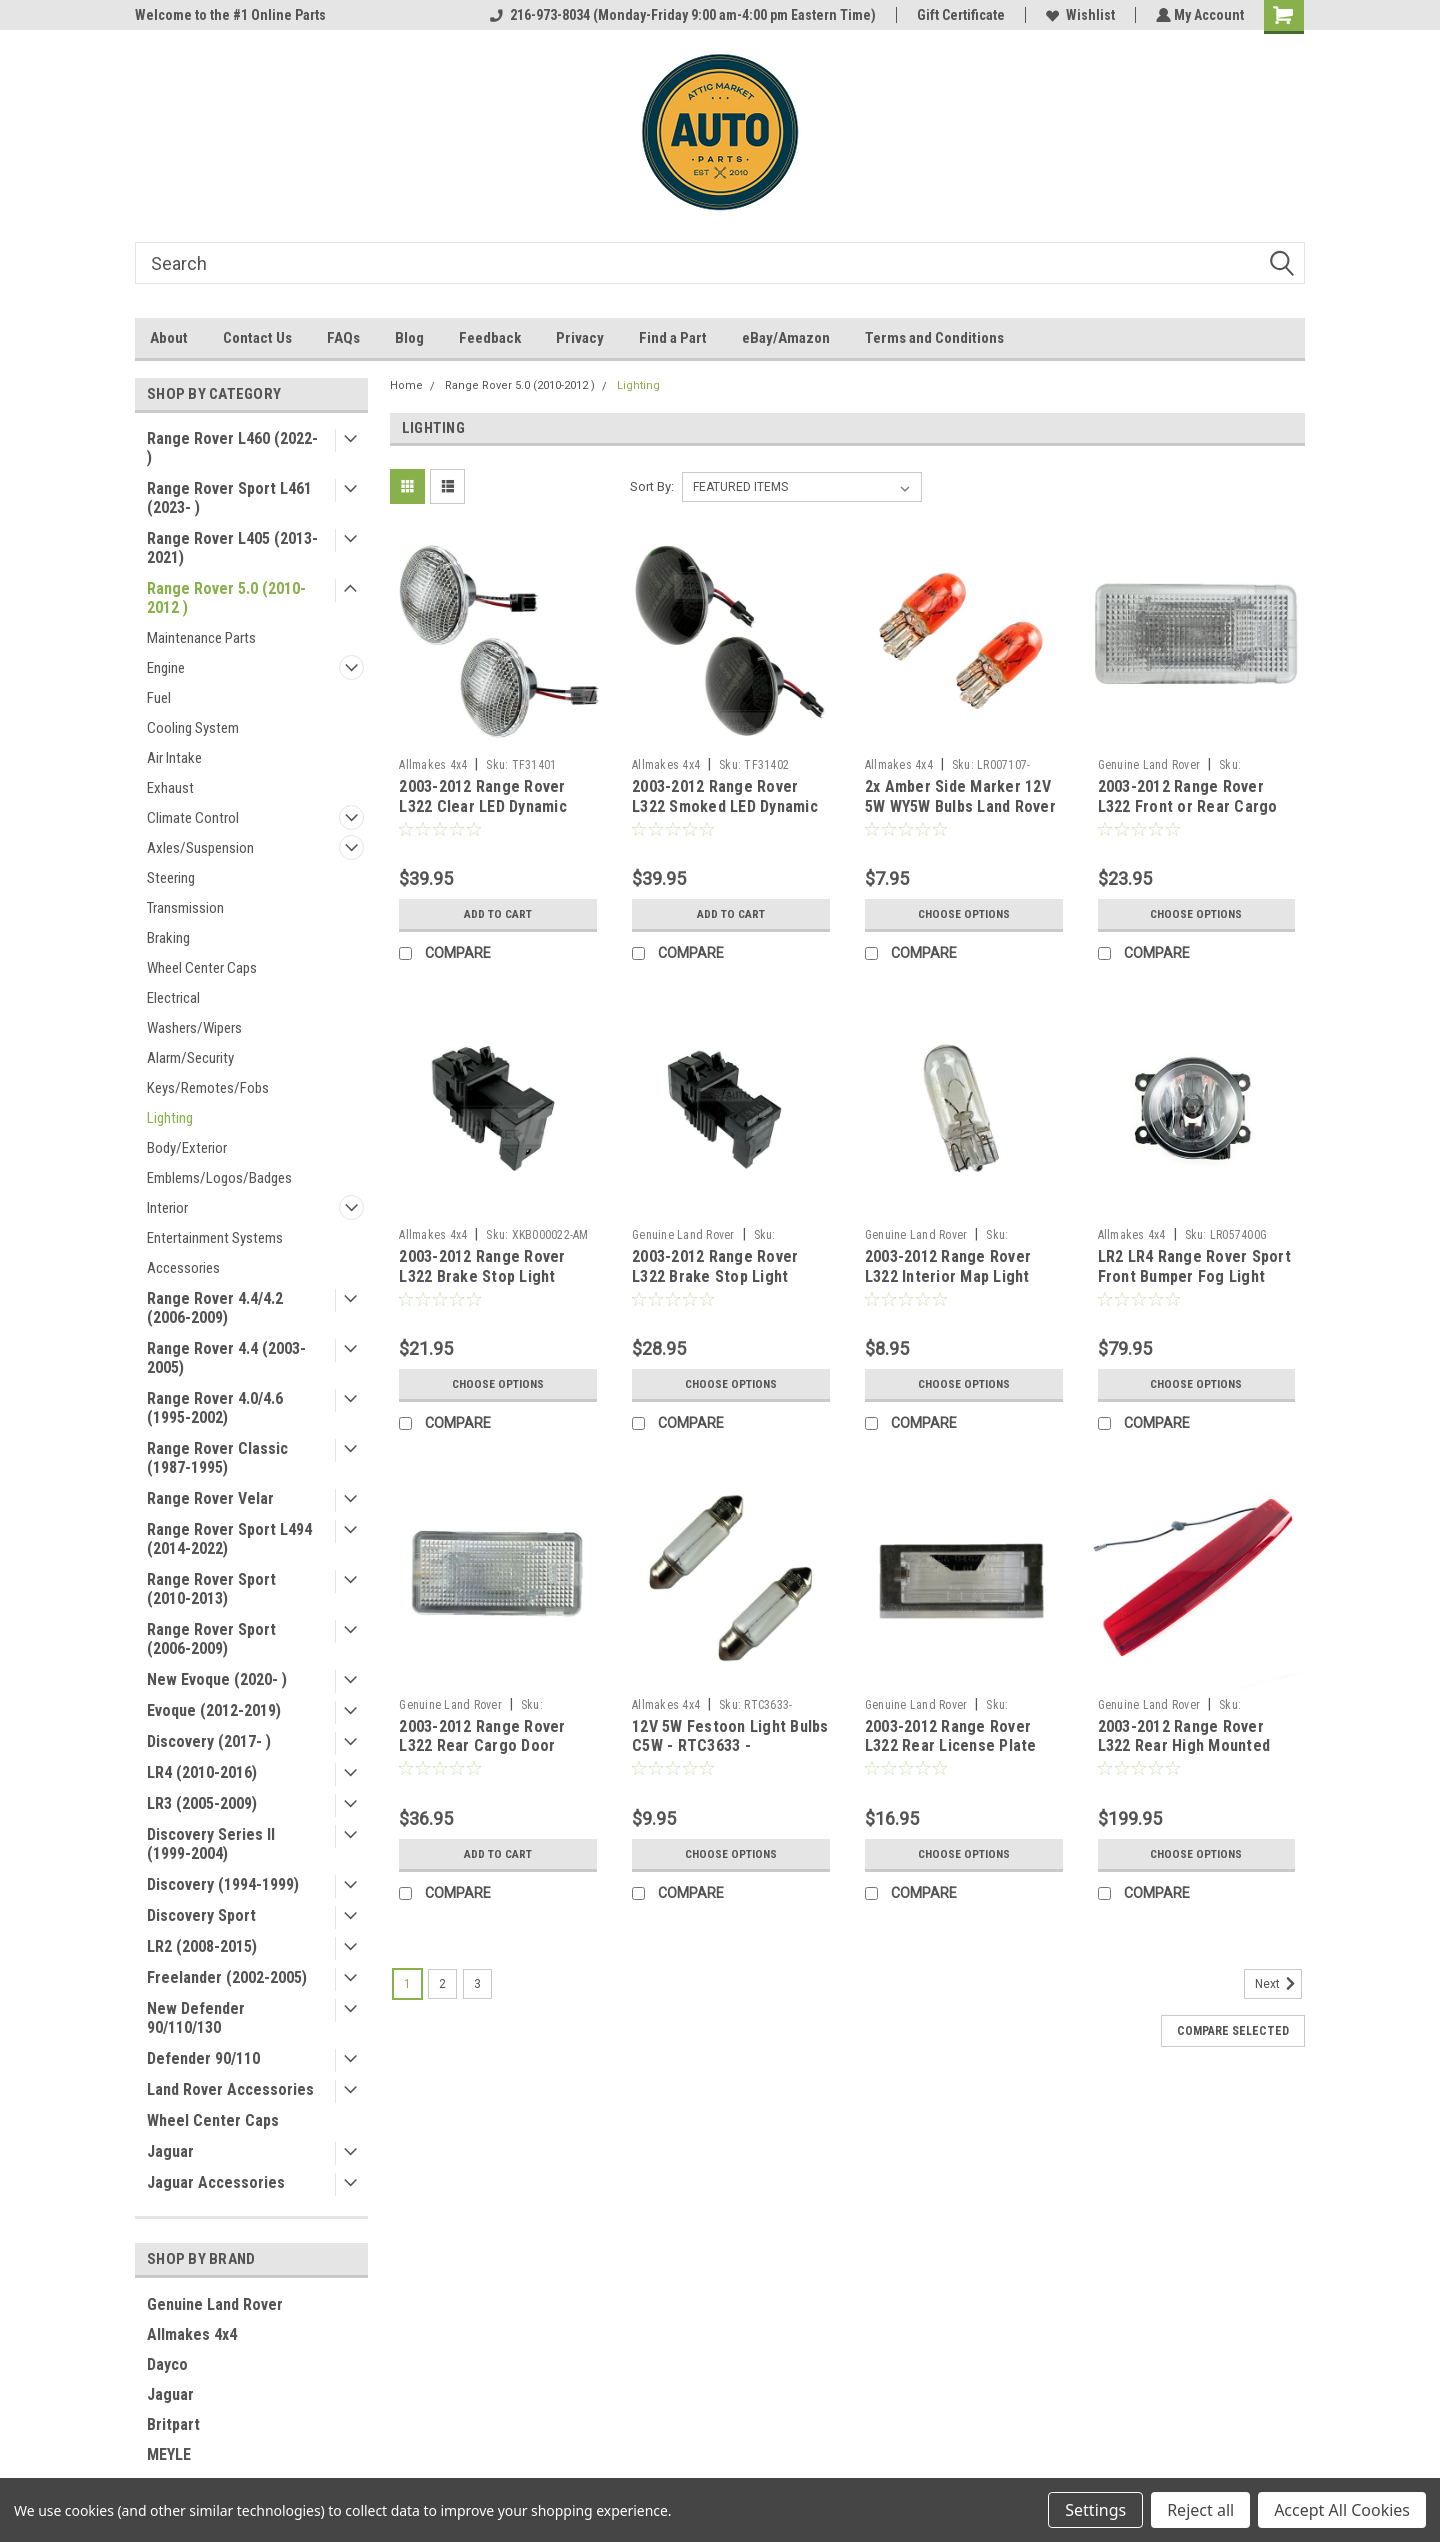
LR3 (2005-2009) (202, 1803)
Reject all (1200, 2510)
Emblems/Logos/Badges (219, 1178)
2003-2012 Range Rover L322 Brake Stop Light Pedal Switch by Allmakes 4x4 (489, 1286)
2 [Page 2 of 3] (442, 1984)
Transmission (185, 908)
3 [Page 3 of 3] (477, 1984)
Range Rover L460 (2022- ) (232, 448)
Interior (167, 1208)
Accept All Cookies (1342, 2510)
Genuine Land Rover (215, 2304)
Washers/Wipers (194, 1028)
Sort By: (652, 486)
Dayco (167, 2364)
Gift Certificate (959, 15)
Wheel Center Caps (202, 968)
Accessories (183, 1268)
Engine (166, 668)
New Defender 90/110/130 (196, 2018)
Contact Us (257, 338)
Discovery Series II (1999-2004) (211, 1844)
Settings (1095, 2510)
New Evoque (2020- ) (217, 1679)
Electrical (173, 998)
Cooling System (193, 728)
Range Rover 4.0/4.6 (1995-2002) (215, 1408)
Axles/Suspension (200, 848)
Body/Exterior (187, 1148)
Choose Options (964, 914)
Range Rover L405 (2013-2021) (232, 548)
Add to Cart (498, 914)
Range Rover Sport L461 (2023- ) (229, 498)
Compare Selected (1233, 2031)
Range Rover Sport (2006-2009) (211, 1639)
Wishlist (1078, 15)
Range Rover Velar (210, 1498)
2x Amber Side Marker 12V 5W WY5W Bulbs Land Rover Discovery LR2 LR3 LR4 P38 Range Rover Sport (960, 816)
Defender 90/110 (203, 2058)
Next (1278, 1984)
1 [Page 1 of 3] (407, 1984)
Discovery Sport (201, 1915)
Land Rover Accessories (230, 2089)
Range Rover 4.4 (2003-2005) (226, 1358)
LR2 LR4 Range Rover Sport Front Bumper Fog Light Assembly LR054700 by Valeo (1194, 1286)
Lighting (170, 1118)
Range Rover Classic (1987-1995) (217, 1458)
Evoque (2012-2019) (214, 1710)
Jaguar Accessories (216, 2182)
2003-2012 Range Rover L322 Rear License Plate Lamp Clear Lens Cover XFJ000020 (951, 1756)
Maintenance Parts (201, 638)
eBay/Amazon (786, 338)
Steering (171, 878)
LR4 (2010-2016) (202, 1772)
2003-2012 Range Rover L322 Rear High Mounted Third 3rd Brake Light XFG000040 (1184, 1756)
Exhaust (170, 788)
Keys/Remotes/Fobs (208, 1088)
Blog (409, 338)
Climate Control (193, 818)
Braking (168, 938)
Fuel (159, 698)
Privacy (580, 338)
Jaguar (170, 2151)
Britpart (173, 2424)
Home (406, 385)
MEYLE (169, 2454)
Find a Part (673, 338)
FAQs (343, 338)
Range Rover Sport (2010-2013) (211, 1589)
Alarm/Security (190, 1058)
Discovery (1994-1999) (223, 1884)
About (169, 338)
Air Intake (174, 758)
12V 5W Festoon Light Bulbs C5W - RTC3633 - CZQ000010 (730, 1746)
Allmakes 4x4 (192, 2334)
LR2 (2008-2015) (202, 1946)
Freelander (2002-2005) (227, 1977)
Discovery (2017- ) (209, 1741)
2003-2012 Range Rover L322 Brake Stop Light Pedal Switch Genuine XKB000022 (715, 1286)
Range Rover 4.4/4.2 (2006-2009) (215, 1308)
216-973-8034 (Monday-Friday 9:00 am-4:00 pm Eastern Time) (681, 15)
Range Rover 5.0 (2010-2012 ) (226, 598)
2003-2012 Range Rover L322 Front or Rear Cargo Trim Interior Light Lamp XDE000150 (1188, 816)
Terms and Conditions (934, 338)
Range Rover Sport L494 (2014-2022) (229, 1539)
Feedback (490, 338)
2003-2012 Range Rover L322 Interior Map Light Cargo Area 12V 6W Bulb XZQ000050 (950, 1286)
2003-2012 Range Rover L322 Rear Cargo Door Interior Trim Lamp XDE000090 (482, 1756)
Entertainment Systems (215, 1238)
